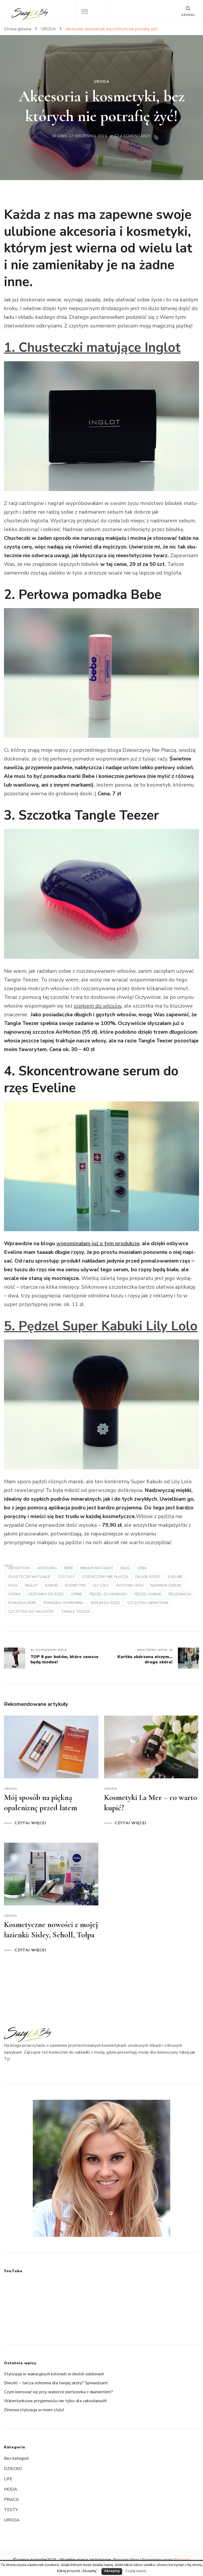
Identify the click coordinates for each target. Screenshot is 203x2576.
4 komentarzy (135, 135)
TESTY (11, 2510)
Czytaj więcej (136, 2571)
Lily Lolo (101, 1585)
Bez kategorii (16, 2458)
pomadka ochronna (63, 1602)
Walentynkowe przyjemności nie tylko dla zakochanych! (55, 2401)
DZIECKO (13, 2469)
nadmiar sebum (166, 1585)
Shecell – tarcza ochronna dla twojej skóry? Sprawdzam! (56, 2383)
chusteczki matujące (29, 1576)
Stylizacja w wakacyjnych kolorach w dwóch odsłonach (54, 2374)
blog (125, 1568)
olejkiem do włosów (98, 1005)
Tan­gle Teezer (75, 1611)
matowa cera (130, 1585)
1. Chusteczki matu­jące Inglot (92, 347)
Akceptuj (111, 2571)
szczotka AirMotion (147, 1602)
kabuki (51, 1585)
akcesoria (47, 1568)
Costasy (66, 1576)
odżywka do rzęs (46, 1594)
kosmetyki (75, 1585)
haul (13, 1585)
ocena (14, 1594)
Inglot (31, 1585)
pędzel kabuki (147, 1594)
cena (142, 1568)
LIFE (8, 2479)
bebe (68, 1568)
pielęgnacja (179, 1594)
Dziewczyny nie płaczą (105, 1576)
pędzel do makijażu (108, 1594)
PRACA (11, 2499)
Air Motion (19, 1568)
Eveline (175, 1576)
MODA (10, 2489)
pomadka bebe (22, 1602)
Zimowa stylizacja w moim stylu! (34, 2410)
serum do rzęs (105, 1602)
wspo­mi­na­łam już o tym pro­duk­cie (97, 1243)
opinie (76, 1594)
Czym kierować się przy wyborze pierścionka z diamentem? (58, 2392)
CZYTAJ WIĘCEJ (30, 1823)
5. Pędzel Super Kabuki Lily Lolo (100, 1326)
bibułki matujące (96, 1568)
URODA (101, 82)
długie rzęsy (148, 1576)
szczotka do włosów (31, 1611)
